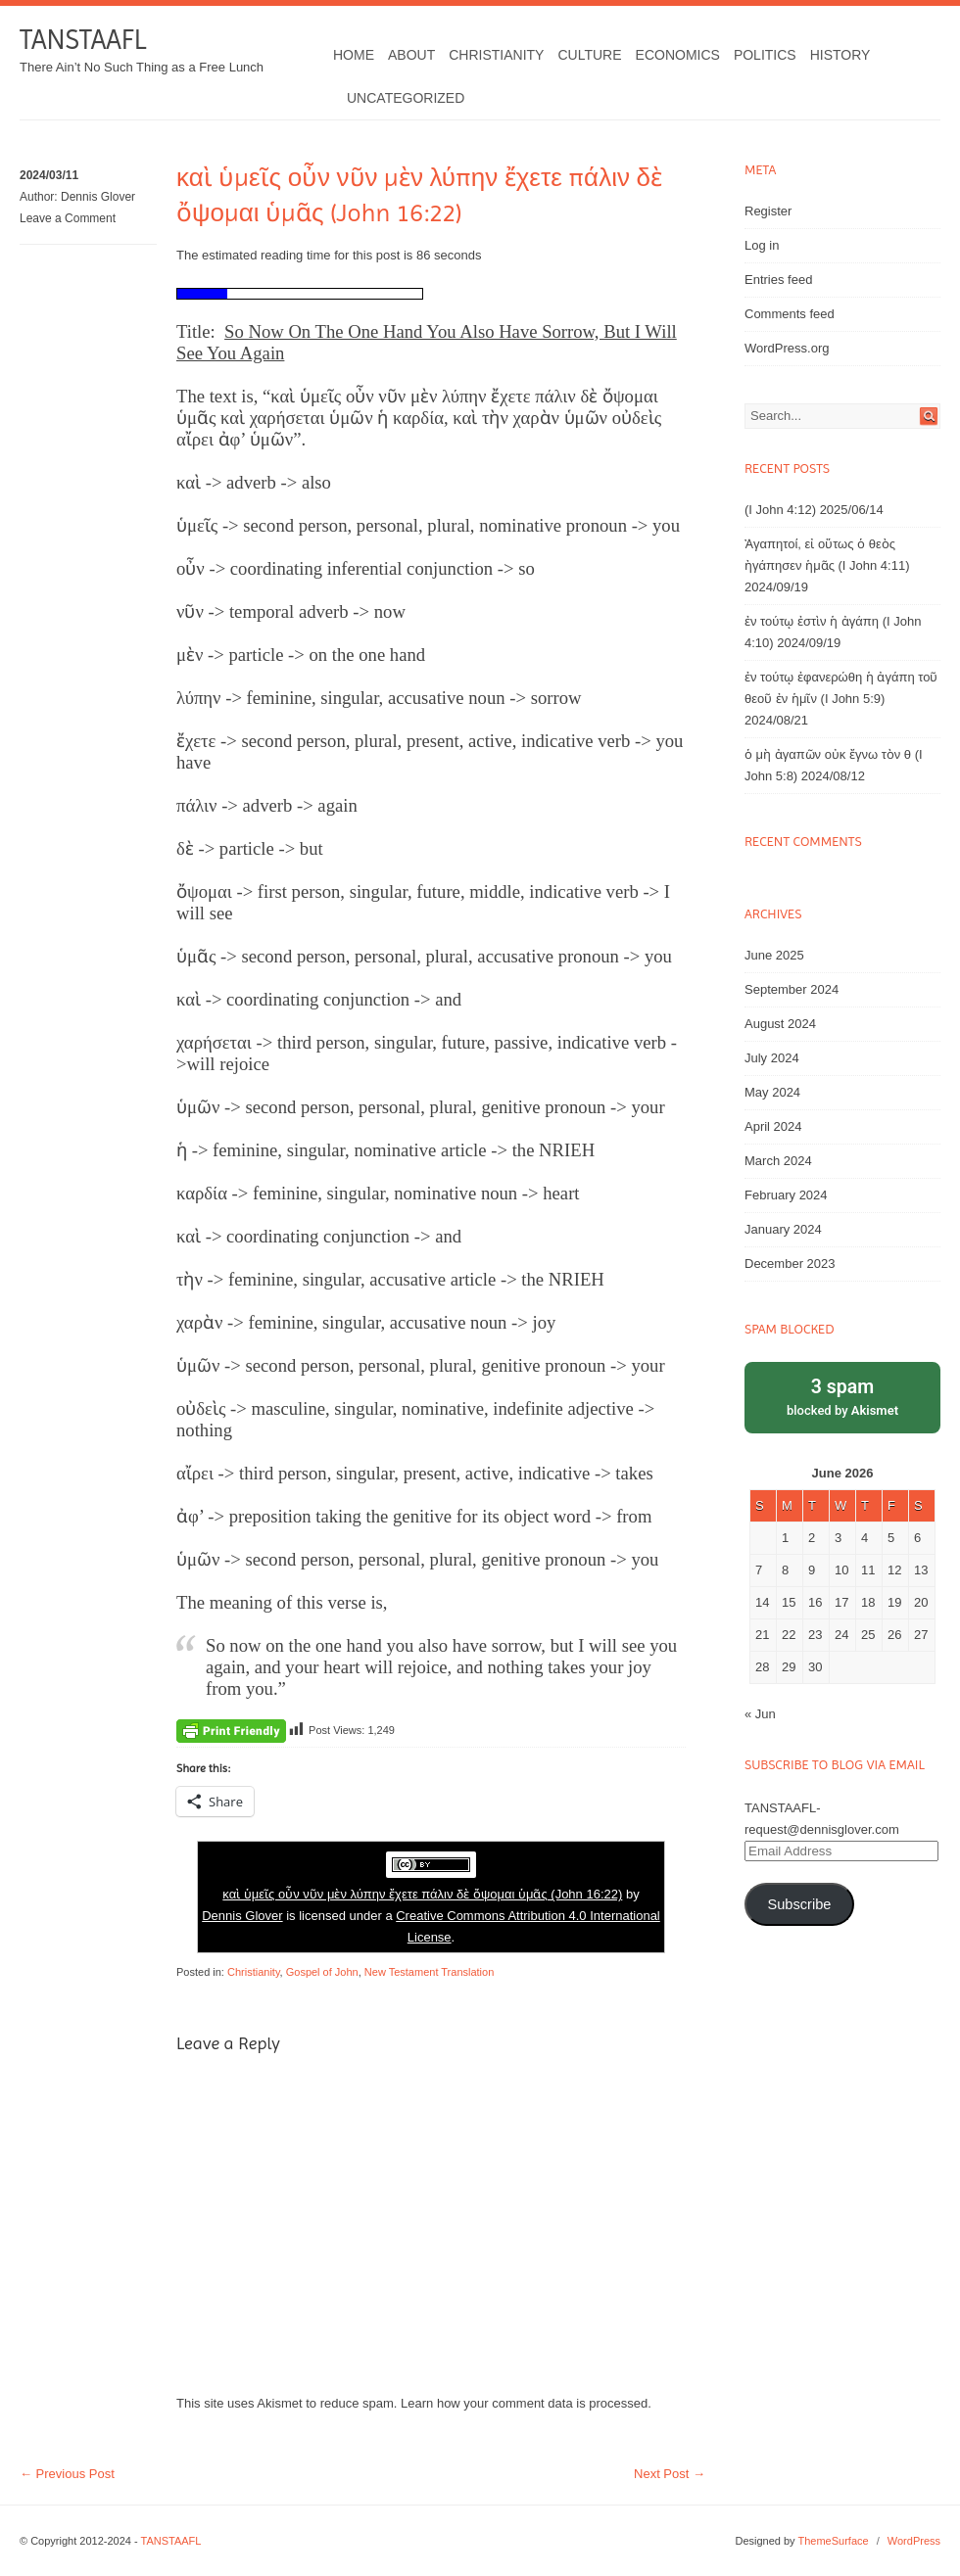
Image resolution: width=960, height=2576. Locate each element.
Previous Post (67, 2473)
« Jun (760, 1714)
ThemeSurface (832, 2541)
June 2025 (774, 955)
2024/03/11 (49, 175)
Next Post (669, 2473)
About (411, 55)
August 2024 (780, 1023)
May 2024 (772, 1092)
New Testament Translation (429, 1972)
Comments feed (789, 313)
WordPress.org (786, 348)
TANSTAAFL (83, 39)
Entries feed (778, 279)
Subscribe (799, 1904)
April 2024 (773, 1126)
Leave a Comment (68, 218)
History (840, 55)
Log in (761, 245)
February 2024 (786, 1195)
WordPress (914, 2541)
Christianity (496, 55)
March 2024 (778, 1160)
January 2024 (783, 1229)
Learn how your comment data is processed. (526, 2403)
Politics (765, 55)
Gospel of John (322, 1972)
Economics (678, 55)
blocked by (842, 1396)
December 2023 (790, 1263)
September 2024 (791, 989)
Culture (589, 55)
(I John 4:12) (780, 509)
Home (353, 55)
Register (768, 211)
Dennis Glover (98, 197)
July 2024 (771, 1058)
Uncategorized (405, 98)
